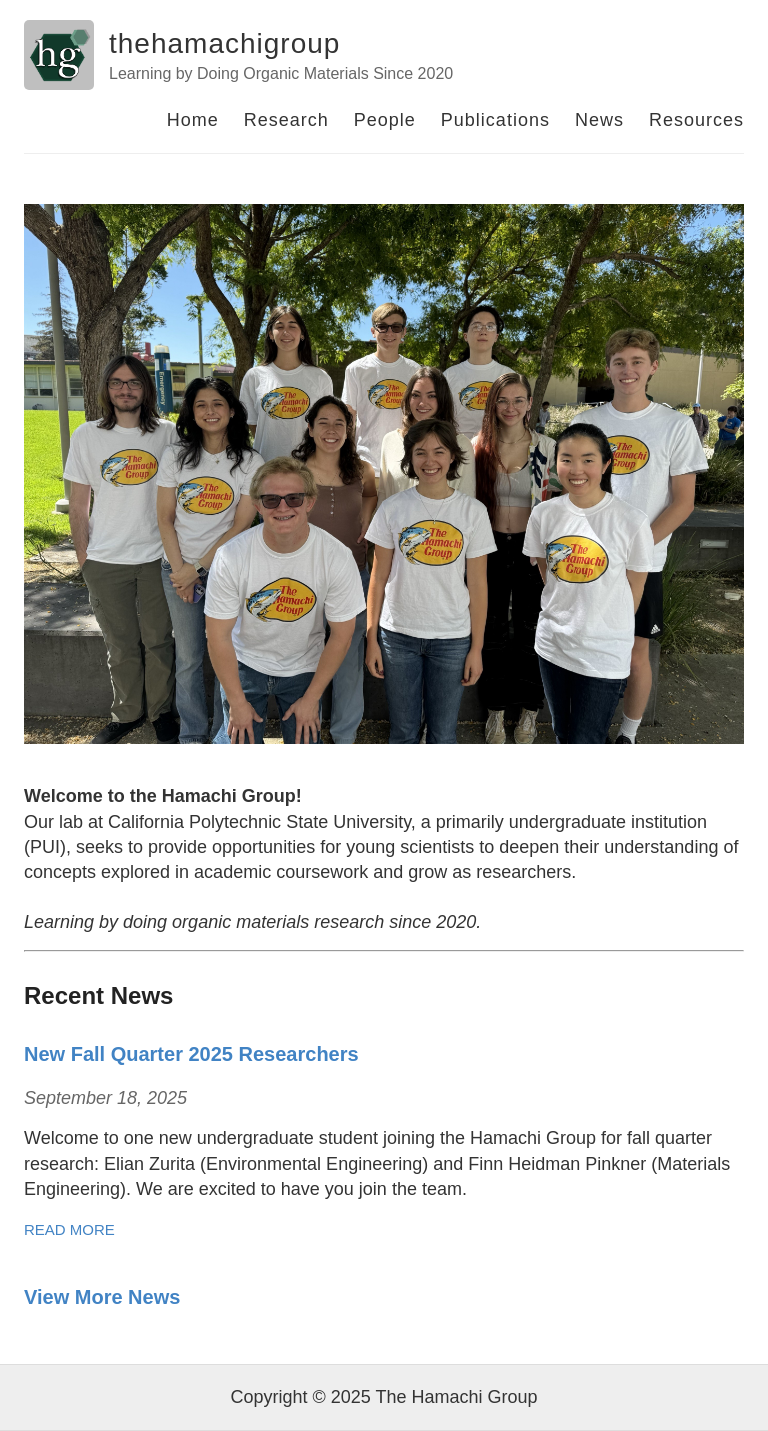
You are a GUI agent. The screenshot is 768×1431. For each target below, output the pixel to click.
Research (286, 120)
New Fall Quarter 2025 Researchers (191, 1054)
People (385, 120)
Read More (69, 1229)
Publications (495, 120)
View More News (102, 1297)
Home (193, 120)
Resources (696, 120)
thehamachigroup (224, 43)
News (599, 120)
